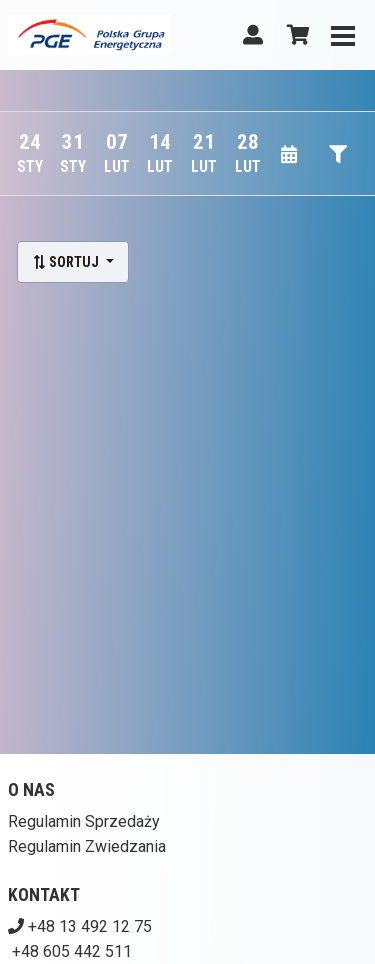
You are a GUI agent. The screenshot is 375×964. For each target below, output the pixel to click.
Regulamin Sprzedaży (84, 821)
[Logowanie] (253, 35)
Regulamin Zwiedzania (87, 846)
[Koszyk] (295, 35)
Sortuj (67, 262)
